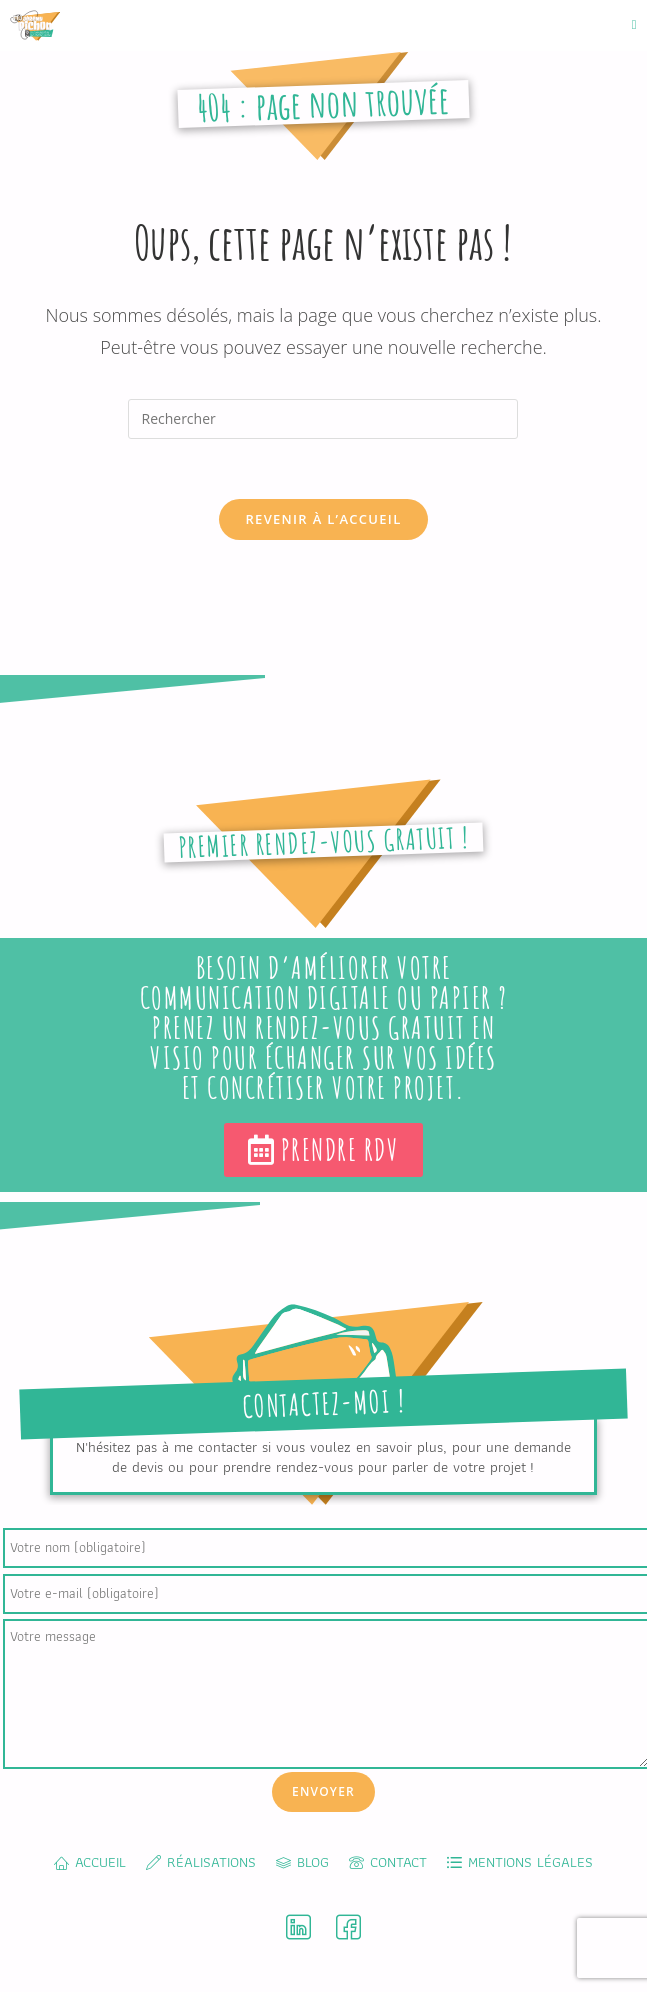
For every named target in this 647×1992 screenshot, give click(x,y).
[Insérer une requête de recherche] (323, 419)
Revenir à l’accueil (323, 519)
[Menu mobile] (634, 24)
